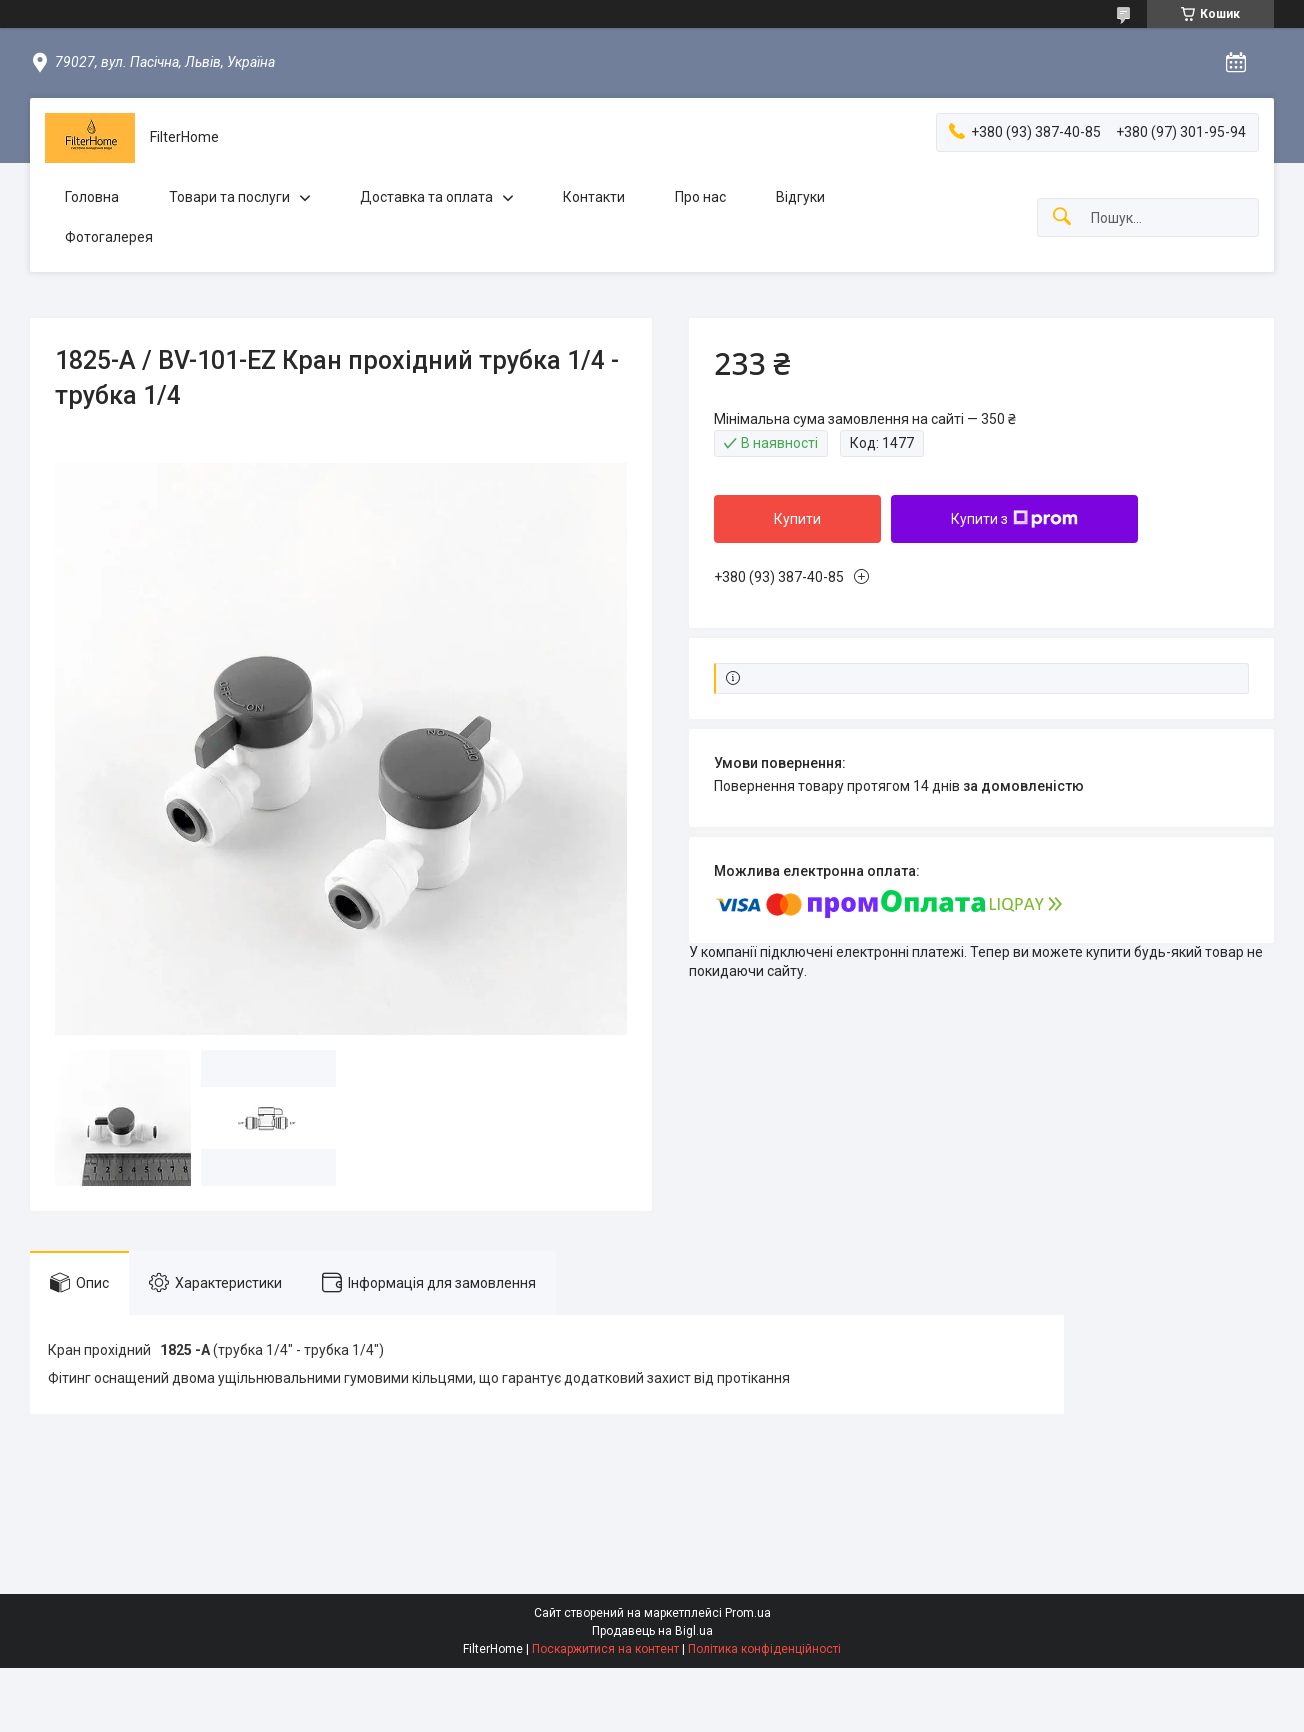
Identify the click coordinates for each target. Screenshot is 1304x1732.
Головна (92, 197)
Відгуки (800, 197)
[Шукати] (1062, 217)
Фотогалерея (109, 237)
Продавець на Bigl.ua (652, 1631)
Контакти (594, 197)
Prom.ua (748, 1613)
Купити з (1014, 519)
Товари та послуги (229, 197)
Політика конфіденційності (764, 1649)
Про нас (700, 197)
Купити (797, 519)
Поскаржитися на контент (605, 1649)
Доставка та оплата (426, 197)
